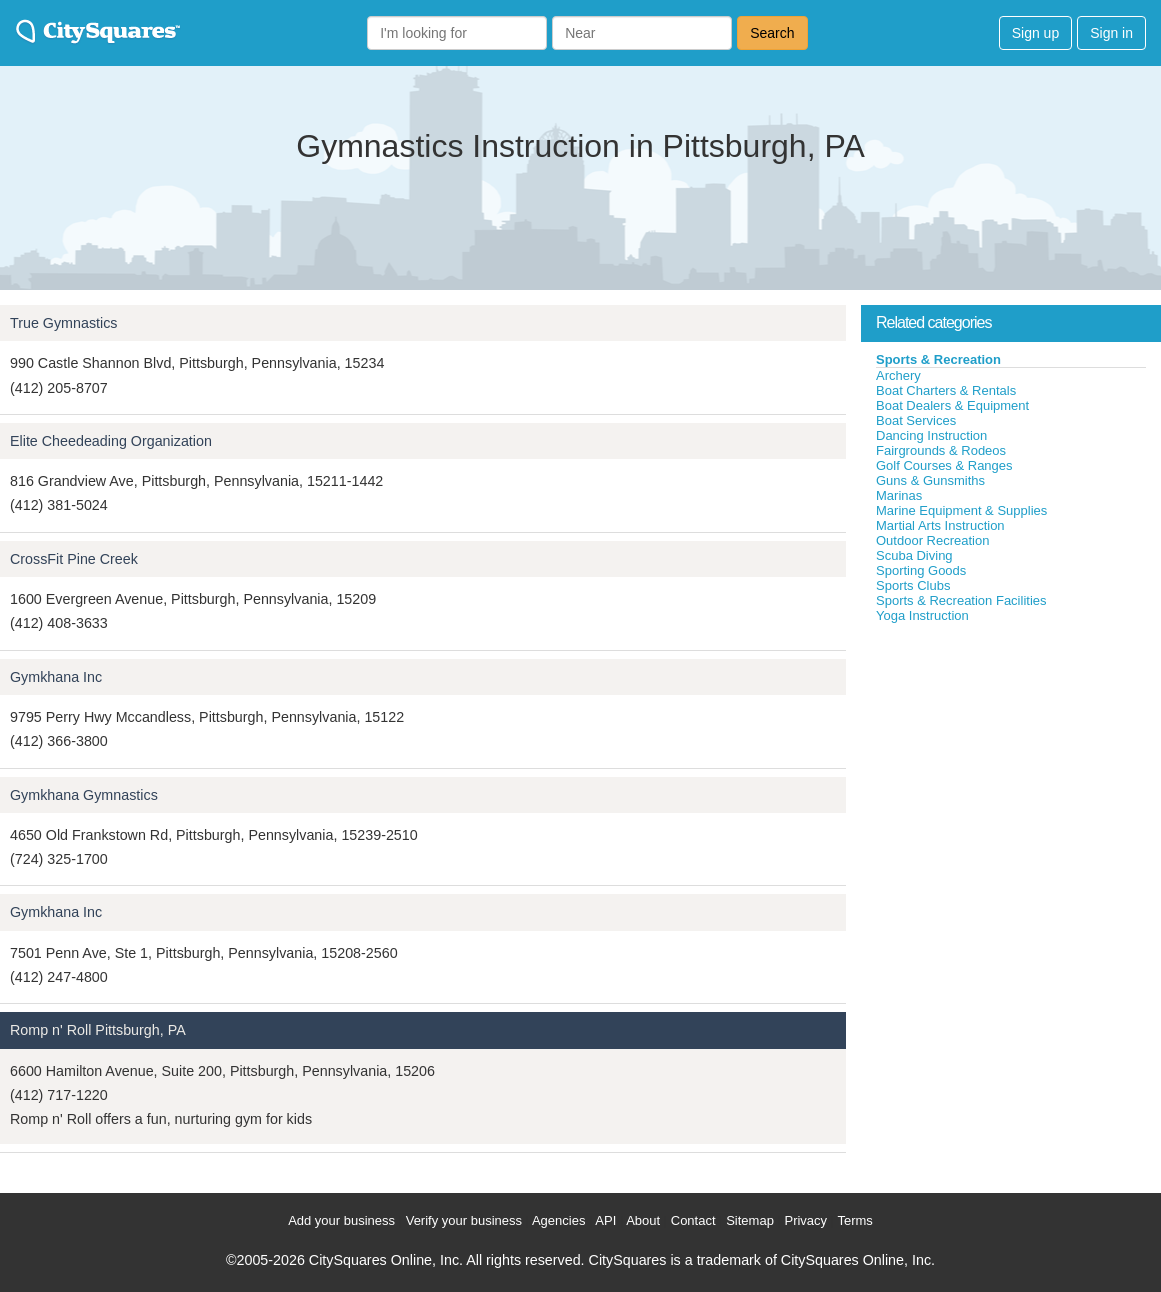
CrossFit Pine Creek (74, 559)
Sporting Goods (921, 570)
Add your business (341, 1220)
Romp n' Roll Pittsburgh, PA (98, 1030)
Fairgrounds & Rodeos (941, 450)
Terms (854, 1220)
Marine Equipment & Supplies (961, 510)
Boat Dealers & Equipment (952, 405)
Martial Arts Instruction (940, 525)
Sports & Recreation (938, 359)
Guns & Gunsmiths (930, 480)
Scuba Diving (914, 555)
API (605, 1220)
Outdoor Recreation (932, 540)
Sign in (1111, 33)
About (643, 1220)
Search (772, 33)
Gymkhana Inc (56, 677)
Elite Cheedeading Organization (111, 441)
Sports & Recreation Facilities (961, 600)
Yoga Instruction (922, 615)
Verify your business (464, 1220)
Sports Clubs (913, 585)
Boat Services (916, 420)
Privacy (805, 1220)
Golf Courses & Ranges (944, 465)
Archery (898, 375)
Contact (693, 1220)
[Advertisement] (1011, 774)
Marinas (899, 495)
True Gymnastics (64, 323)
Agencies (558, 1220)
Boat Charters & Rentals (946, 390)
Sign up (1035, 33)
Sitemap (750, 1220)
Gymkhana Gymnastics (84, 795)
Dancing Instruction (931, 435)
